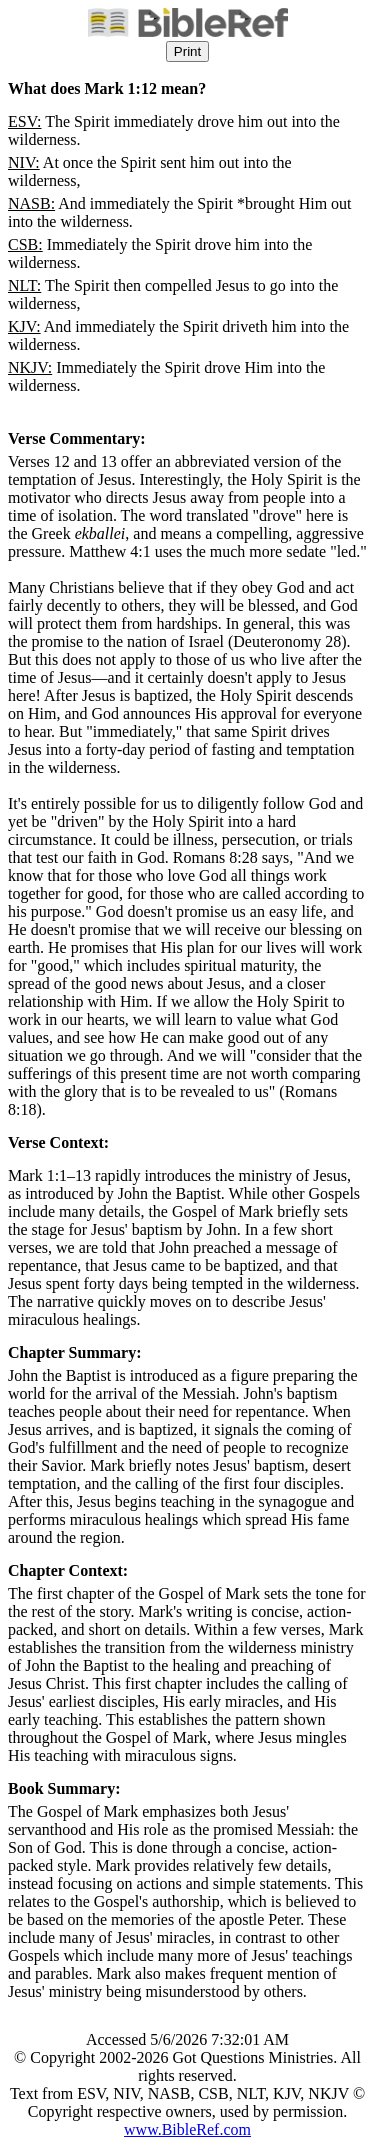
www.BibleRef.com (187, 2129)
